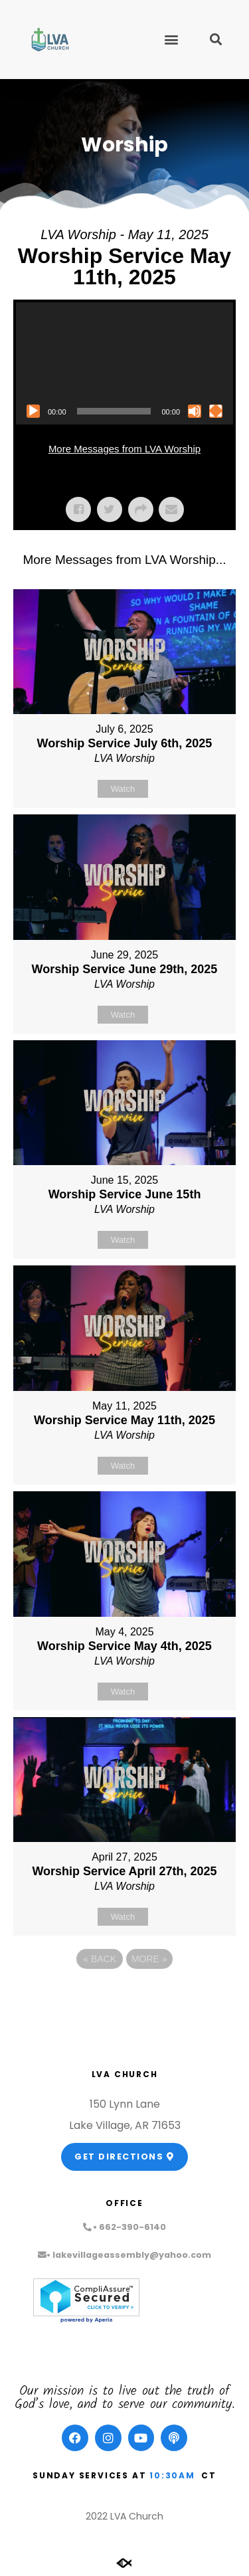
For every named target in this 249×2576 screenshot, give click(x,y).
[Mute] (194, 411)
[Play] (33, 411)
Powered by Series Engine (125, 1995)
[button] (171, 39)
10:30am (172, 2475)
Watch (123, 789)
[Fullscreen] (215, 411)
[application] (124, 363)
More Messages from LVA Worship (124, 448)
